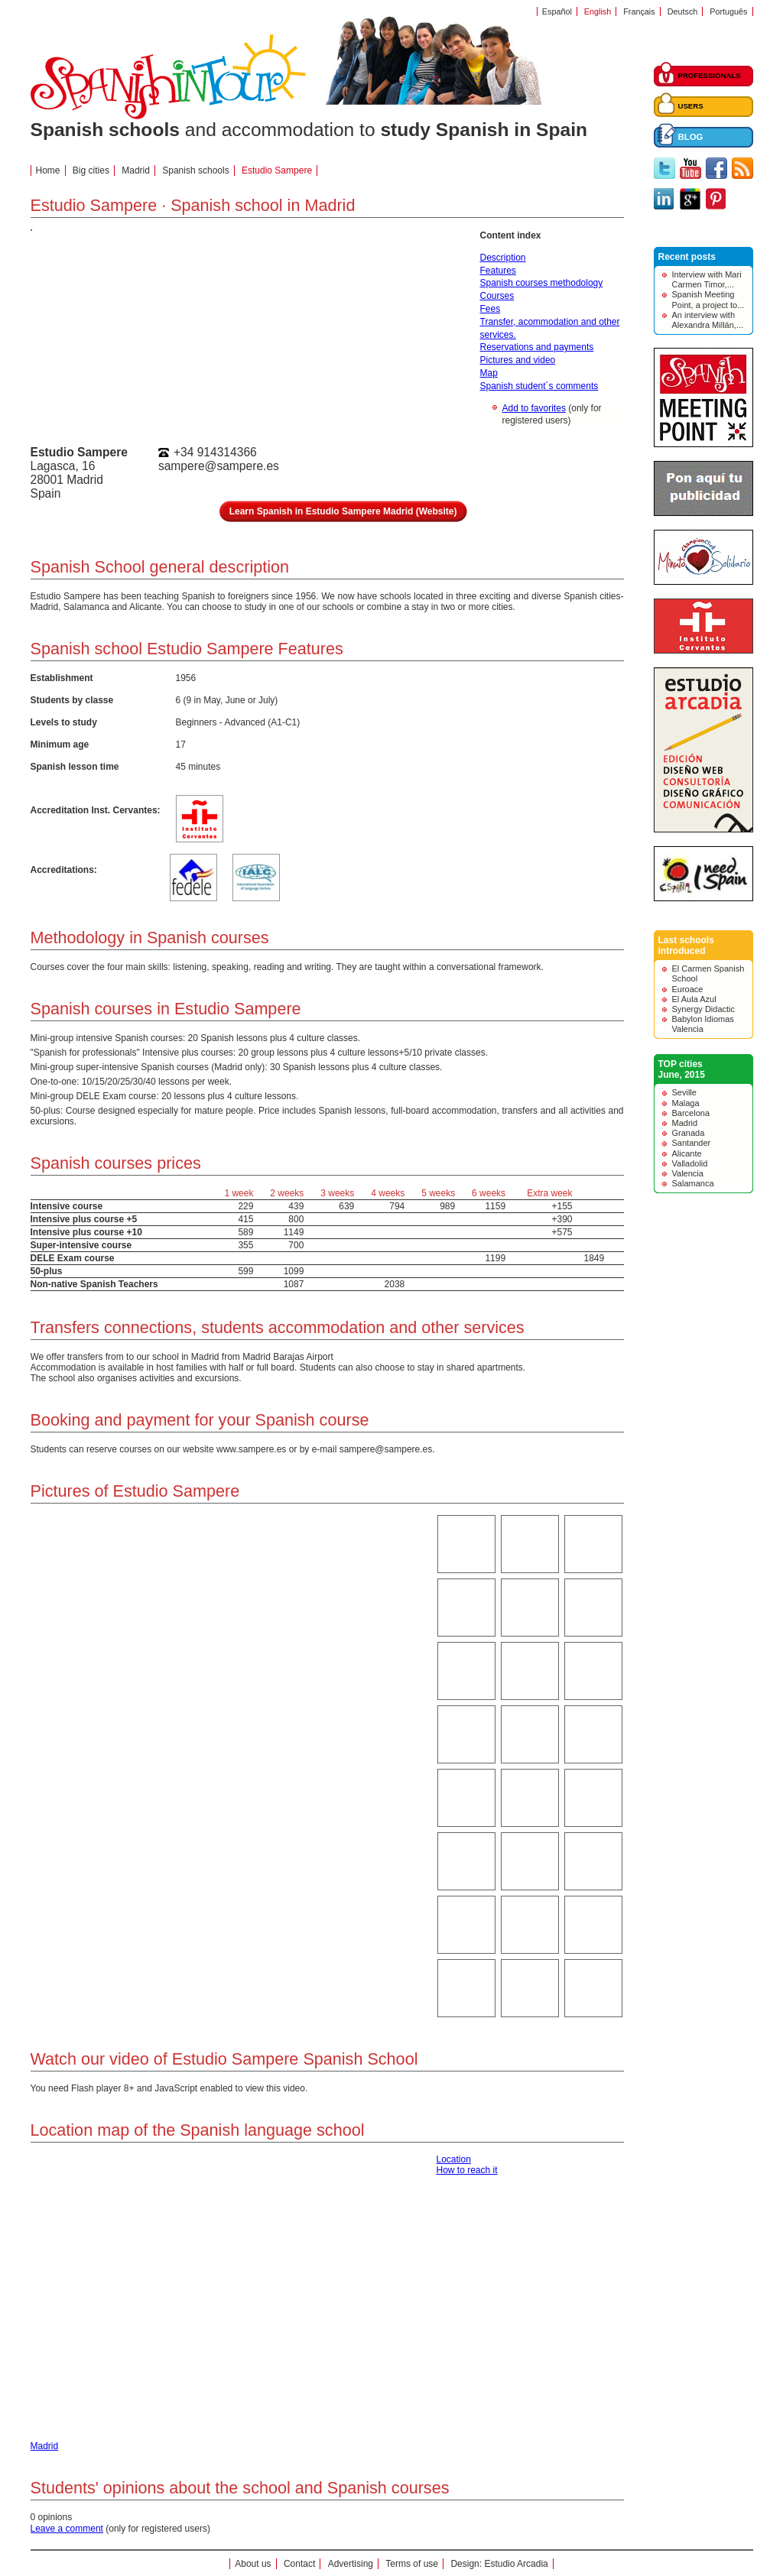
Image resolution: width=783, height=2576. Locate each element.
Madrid (685, 1122)
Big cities (91, 170)
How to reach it (467, 2170)
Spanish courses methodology (541, 282)
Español (557, 11)
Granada (688, 1132)
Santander (691, 1142)
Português (728, 11)
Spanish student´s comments (539, 386)
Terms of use (411, 2563)
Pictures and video (518, 360)
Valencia (687, 1173)
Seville (684, 1092)
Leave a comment (67, 2528)
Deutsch (683, 11)
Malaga (686, 1103)
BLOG (690, 136)
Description (503, 257)
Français (639, 11)
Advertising (350, 2563)
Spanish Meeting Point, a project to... (708, 299)
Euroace (687, 989)
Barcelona (691, 1113)
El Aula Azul (694, 999)
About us (253, 2563)
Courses (497, 295)
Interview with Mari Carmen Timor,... (707, 279)
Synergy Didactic (704, 1009)
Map (489, 373)
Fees (490, 308)
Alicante (687, 1153)
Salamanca (693, 1183)
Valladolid (690, 1163)
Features (498, 270)
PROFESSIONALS (709, 75)
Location (454, 2159)
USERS (690, 106)
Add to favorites (534, 408)
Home (48, 170)
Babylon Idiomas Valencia (703, 1023)
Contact (299, 2563)
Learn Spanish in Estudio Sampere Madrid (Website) (343, 511)
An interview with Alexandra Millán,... (708, 319)
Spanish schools (195, 170)
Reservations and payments (537, 347)
